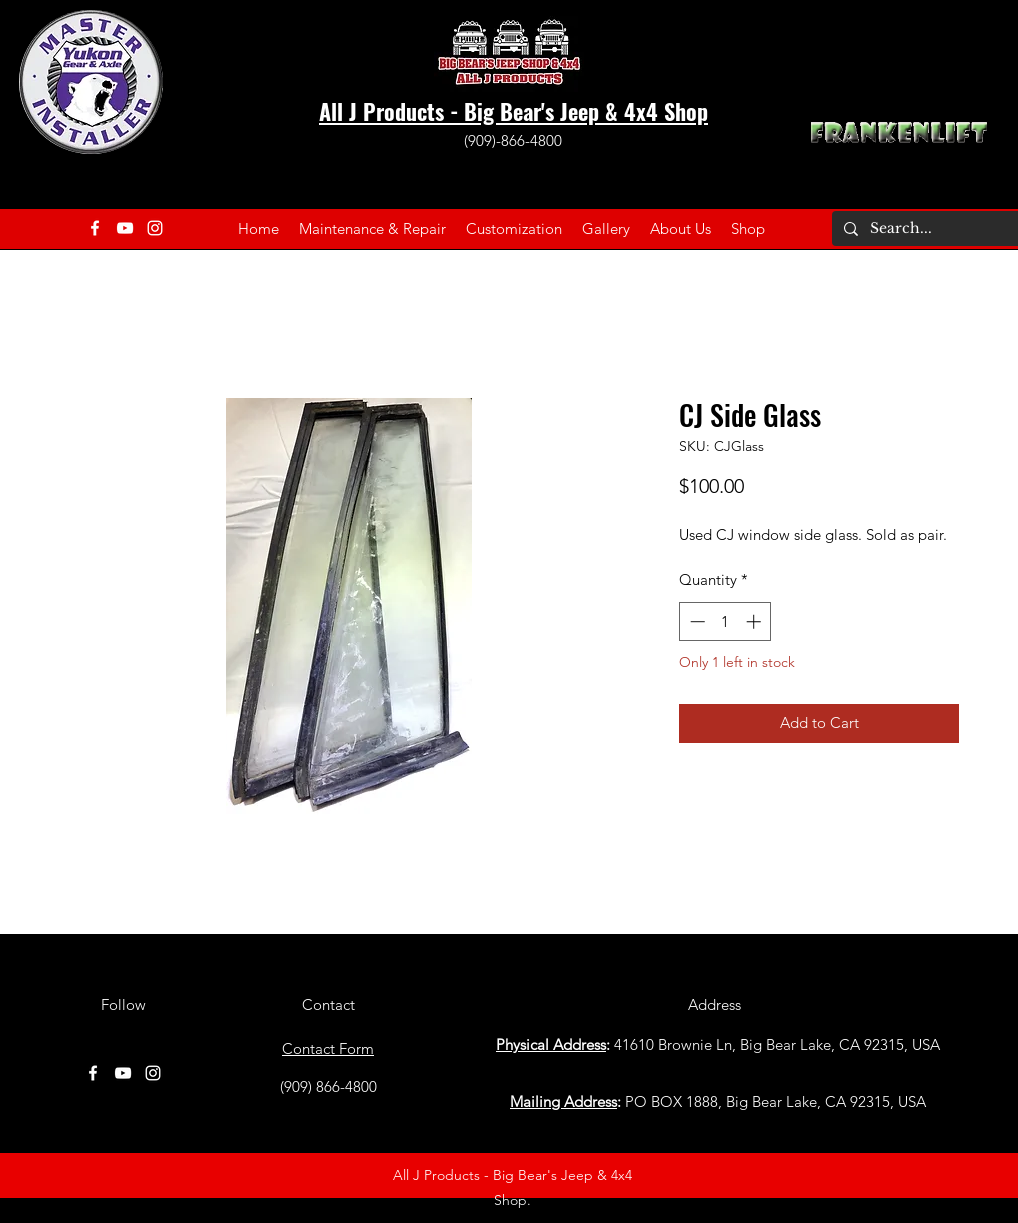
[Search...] (932, 229)
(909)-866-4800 (513, 140)
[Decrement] (695, 621)
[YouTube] (125, 228)
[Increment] (755, 621)
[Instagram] (155, 228)
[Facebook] (95, 228)
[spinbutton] (725, 621)
